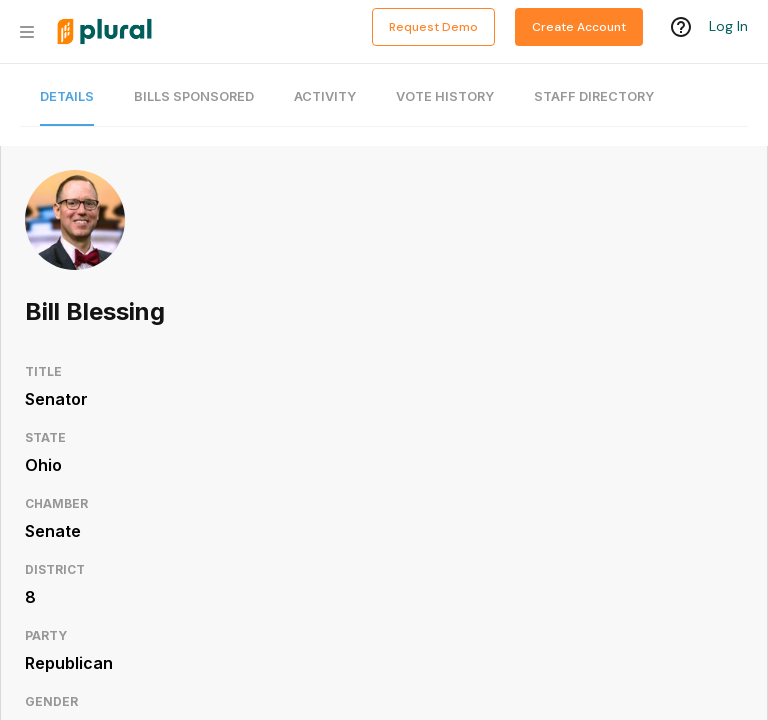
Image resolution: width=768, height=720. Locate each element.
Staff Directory (594, 96)
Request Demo (433, 27)
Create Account (579, 27)
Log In (728, 27)
